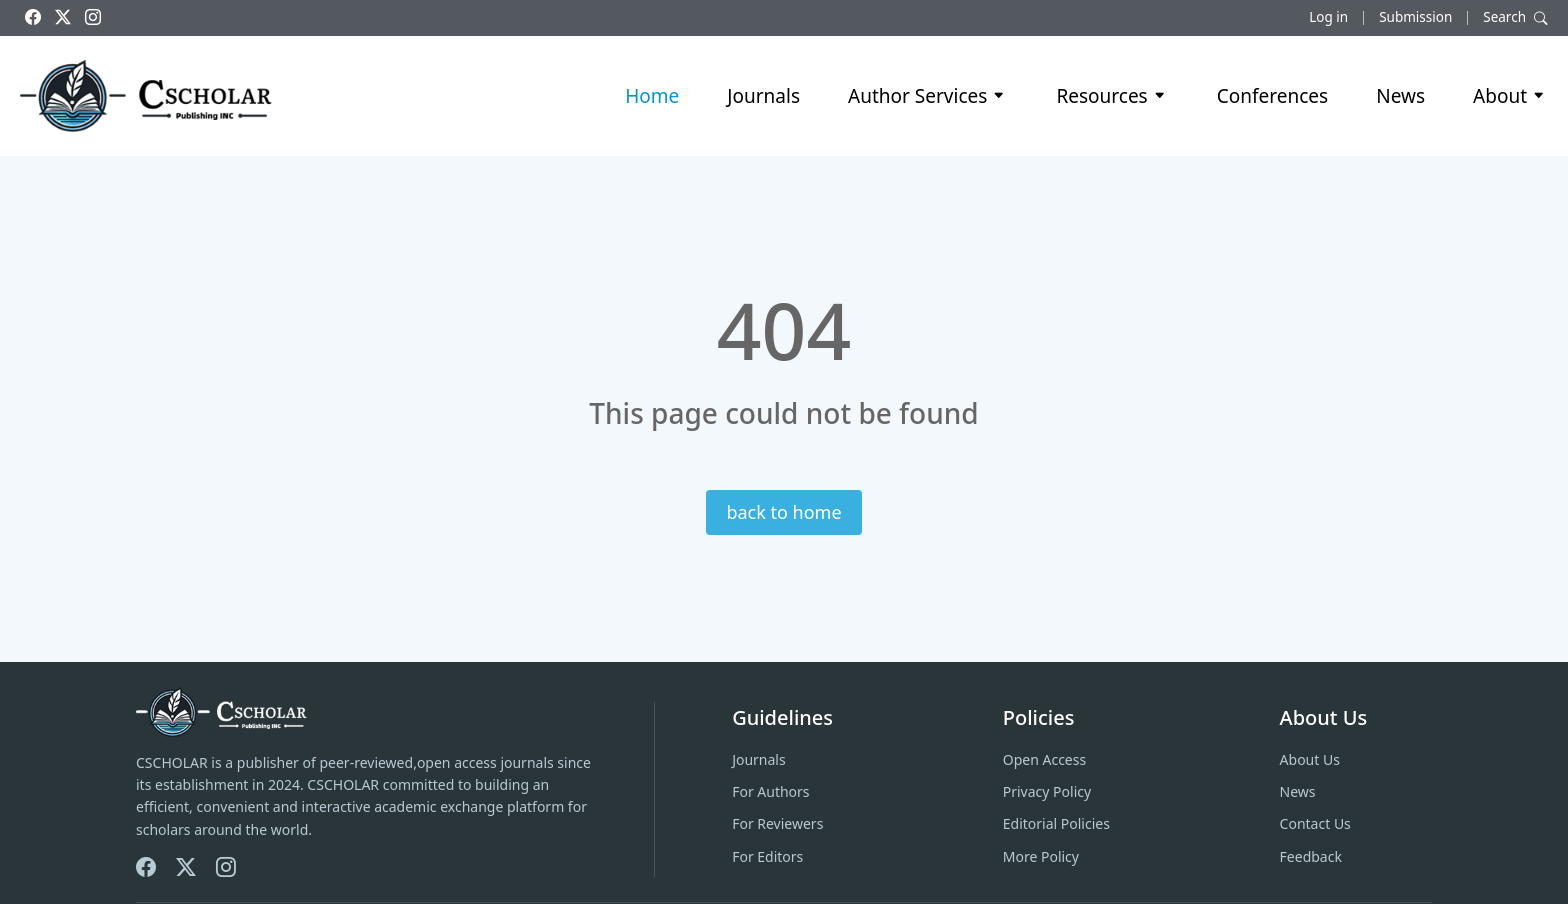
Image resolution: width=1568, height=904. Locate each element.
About (1510, 96)
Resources (1112, 96)
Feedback (1311, 856)
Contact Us (1315, 823)
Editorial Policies (1056, 823)
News (1400, 96)
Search (1515, 17)
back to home (783, 512)
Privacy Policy (1047, 791)
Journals (763, 96)
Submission (1415, 17)
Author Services (928, 96)
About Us (1310, 759)
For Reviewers (777, 823)
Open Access (1044, 759)
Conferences (1272, 96)
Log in (1328, 17)
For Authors (770, 791)
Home (652, 96)
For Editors (767, 856)
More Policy (1041, 856)
